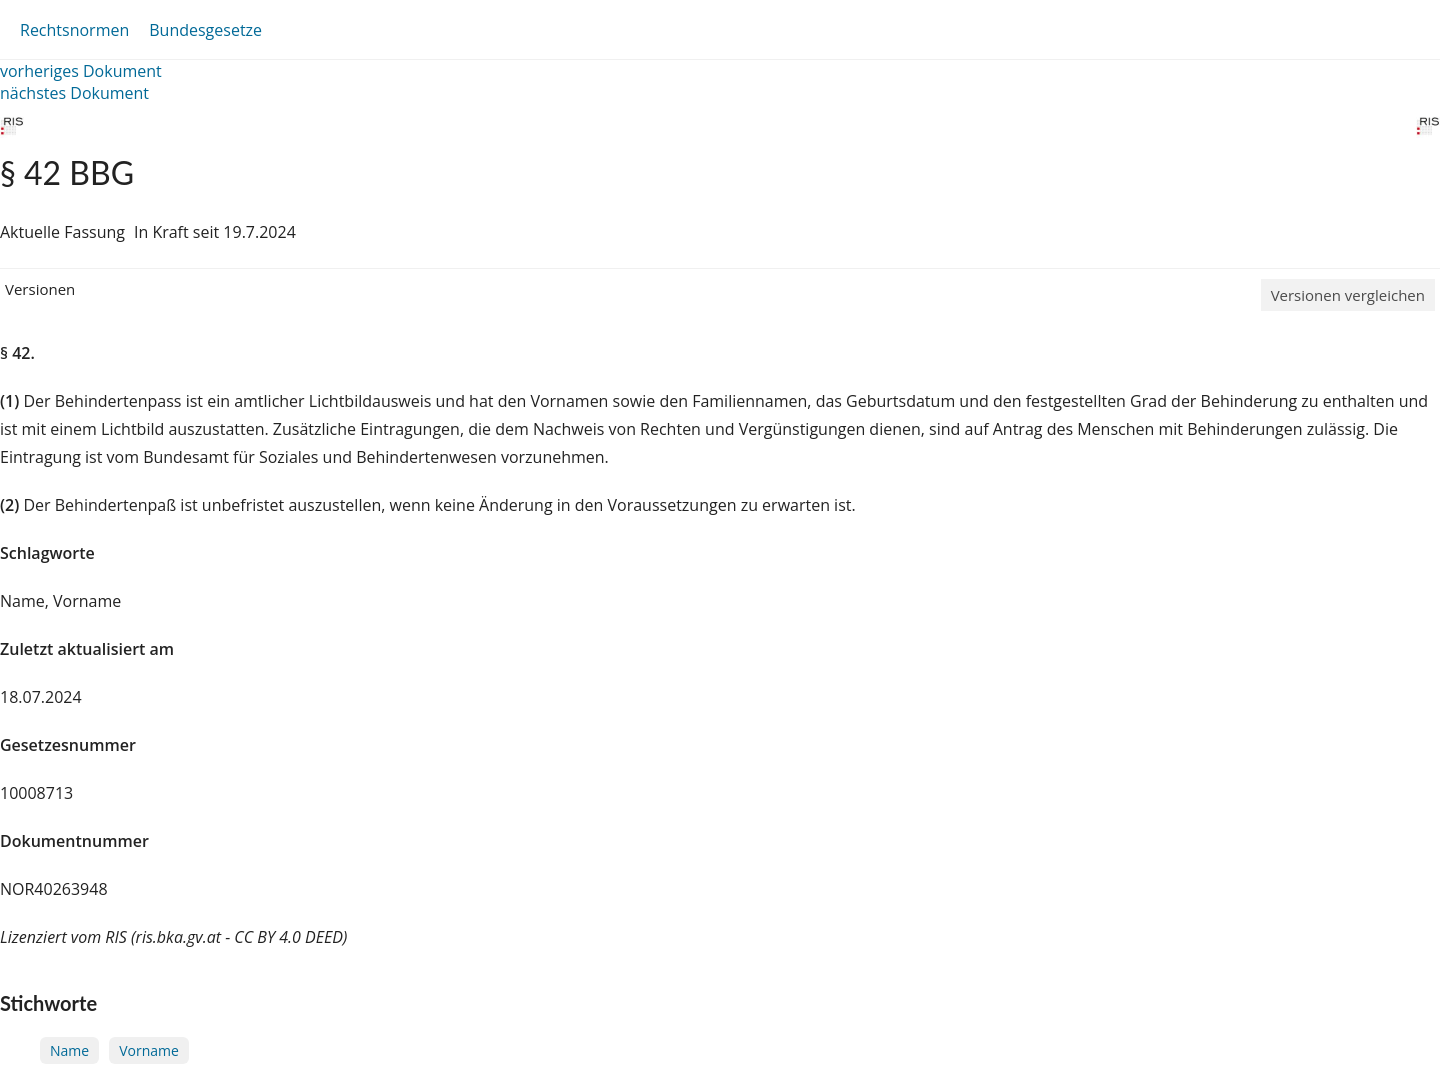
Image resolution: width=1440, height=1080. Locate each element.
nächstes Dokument (74, 93)
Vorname (149, 1050)
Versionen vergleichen (1348, 295)
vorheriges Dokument (81, 71)
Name (69, 1050)
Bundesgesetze (205, 30)
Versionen (40, 289)
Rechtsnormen (74, 30)
